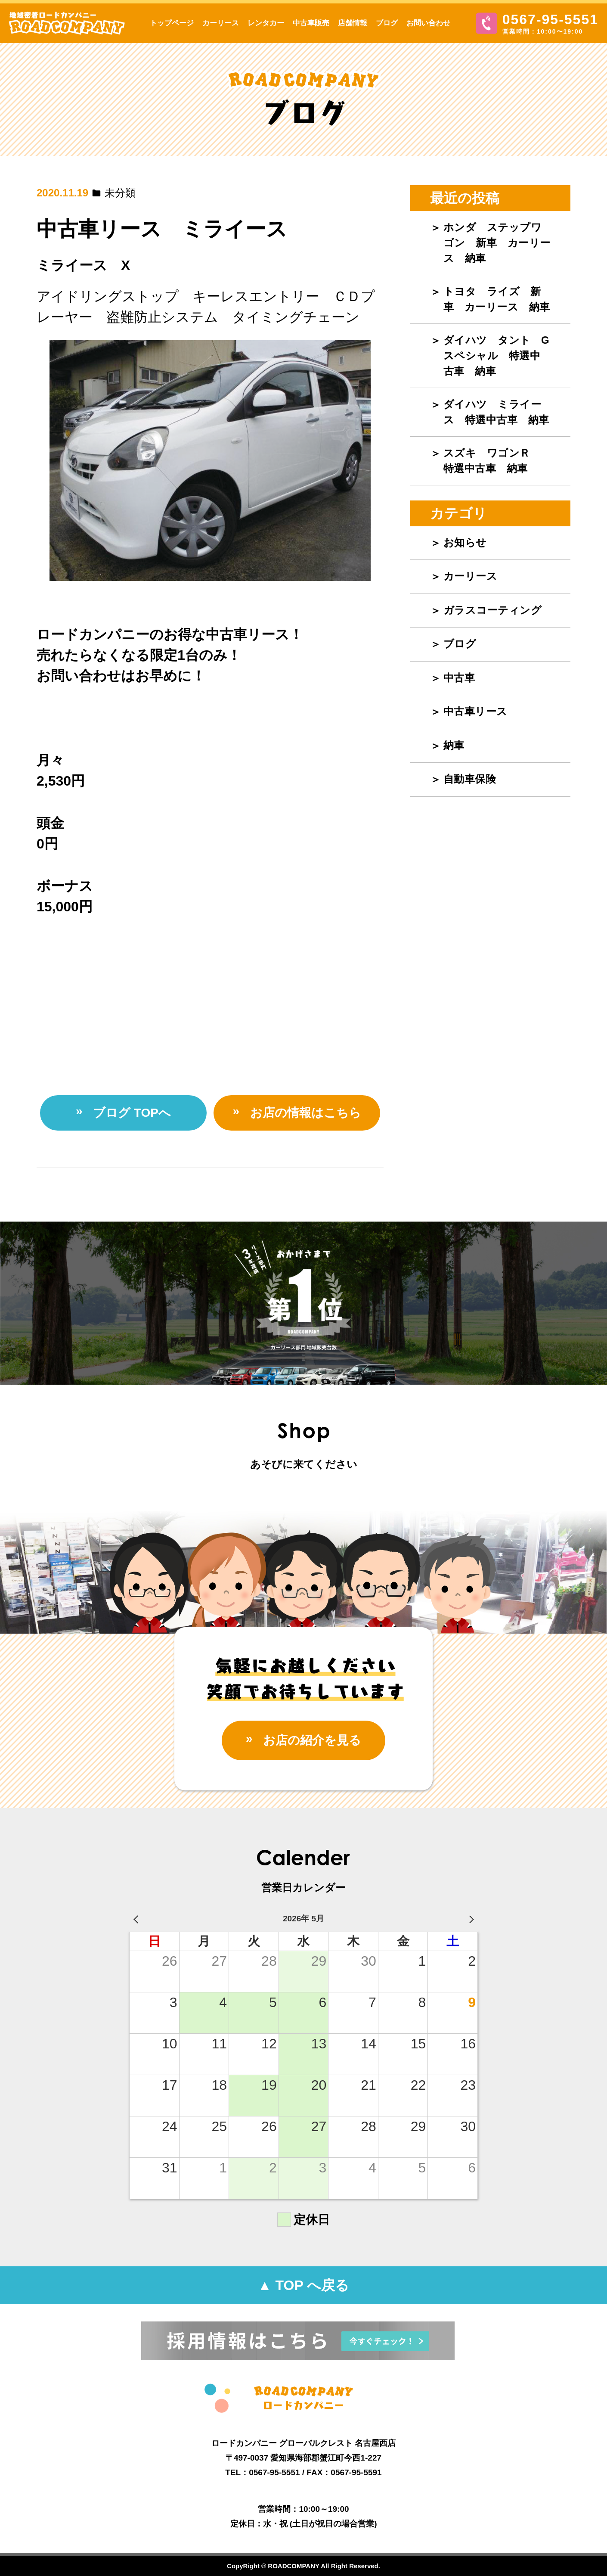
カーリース (220, 23)
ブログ (387, 23)
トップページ (172, 23)
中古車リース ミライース (162, 229)
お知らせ (465, 542)
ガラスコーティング (492, 610)
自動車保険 (469, 779)
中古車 (459, 678)
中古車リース (475, 711)
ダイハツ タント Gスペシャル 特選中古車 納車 (496, 355)
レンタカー (266, 23)
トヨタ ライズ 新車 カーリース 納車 (496, 299)
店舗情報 (352, 23)
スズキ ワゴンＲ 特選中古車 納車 (492, 460)
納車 (454, 745)
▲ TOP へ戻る (303, 2285)
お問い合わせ (428, 23)
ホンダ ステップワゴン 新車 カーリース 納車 (497, 242)
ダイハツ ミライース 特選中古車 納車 (496, 412)
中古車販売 (311, 23)
